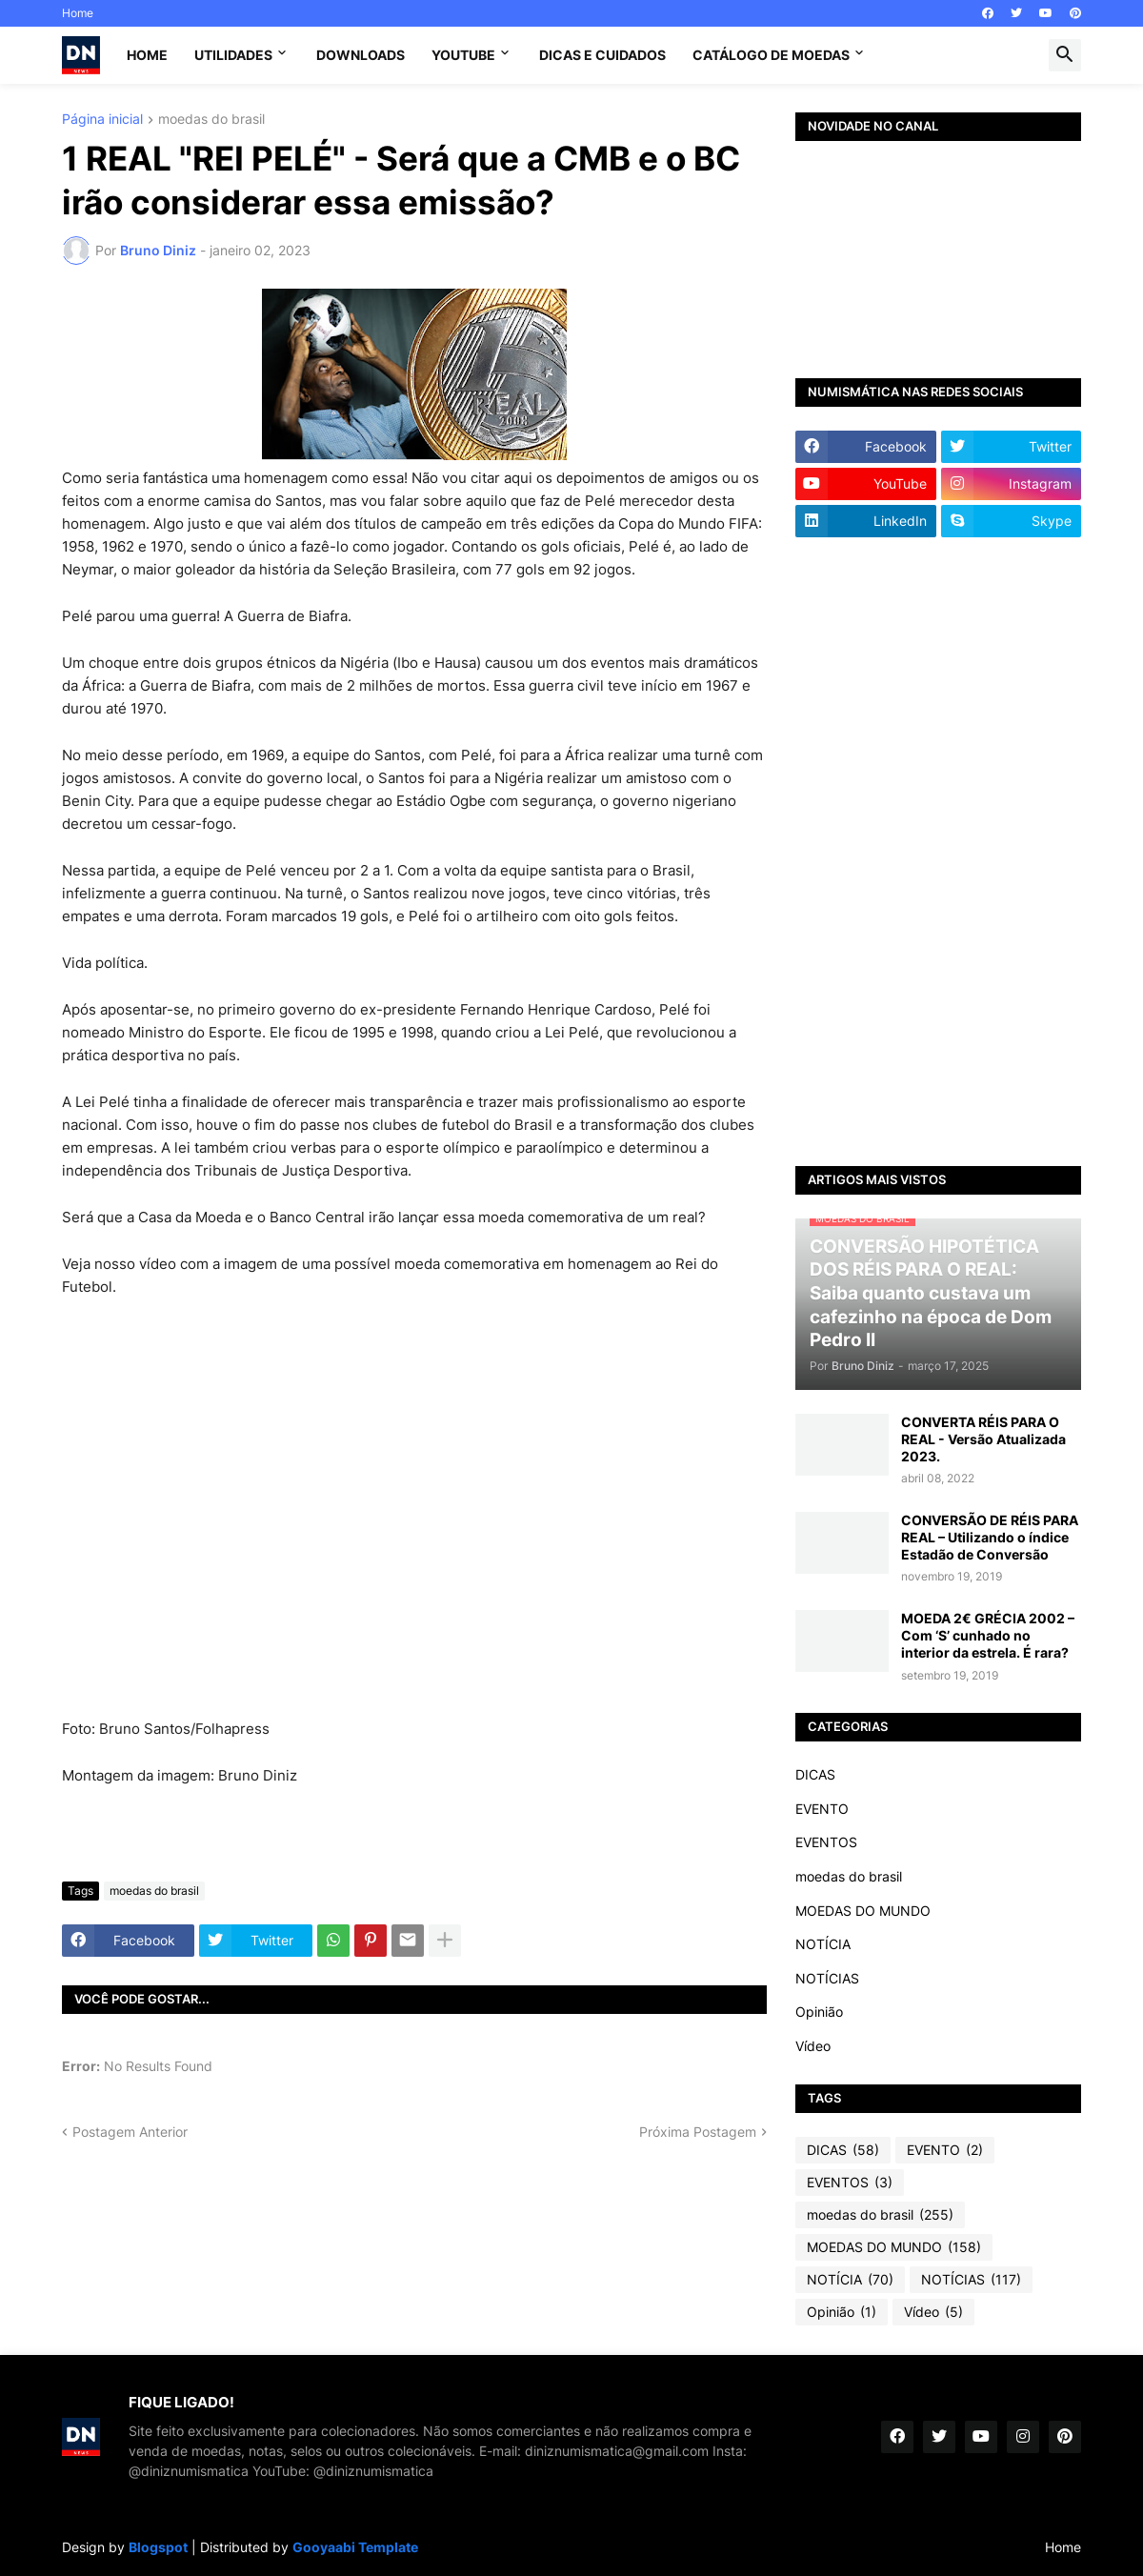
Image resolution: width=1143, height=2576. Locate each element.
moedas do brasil (211, 119)
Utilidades (233, 55)
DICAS (815, 1774)
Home (77, 13)
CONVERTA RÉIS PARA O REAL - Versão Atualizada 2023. (983, 1439)
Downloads (360, 55)
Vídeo (813, 2046)
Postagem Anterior (130, 2131)
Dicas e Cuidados (602, 55)
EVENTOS (826, 1842)
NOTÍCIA (823, 1944)
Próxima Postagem (697, 2131)
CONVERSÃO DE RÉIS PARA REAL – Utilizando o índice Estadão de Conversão (989, 1537)
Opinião (819, 2011)
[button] (1065, 55)
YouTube (463, 55)
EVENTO (822, 1809)
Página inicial (102, 119)
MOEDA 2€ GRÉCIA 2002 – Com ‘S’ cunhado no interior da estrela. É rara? (987, 1635)
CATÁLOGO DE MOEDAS (771, 55)
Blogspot (158, 2547)
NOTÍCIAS (827, 1978)
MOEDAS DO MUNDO (863, 1910)
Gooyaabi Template (355, 2547)
